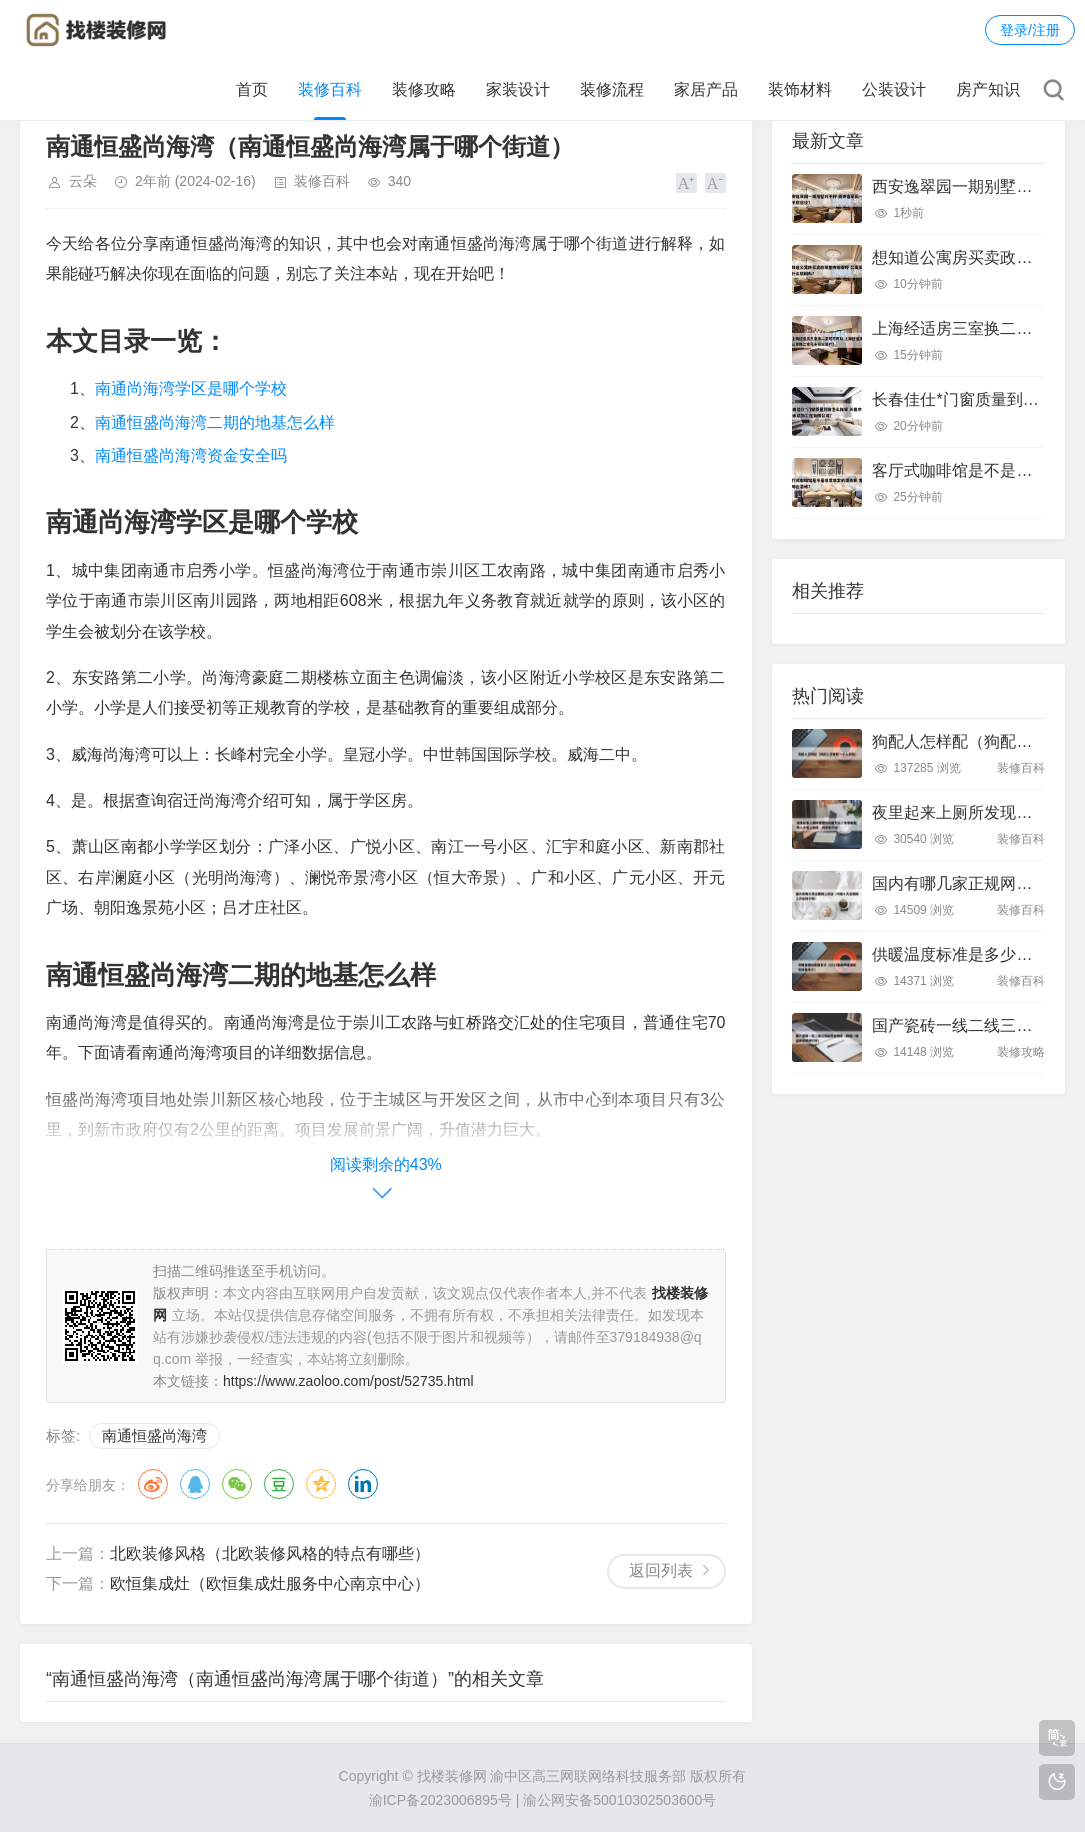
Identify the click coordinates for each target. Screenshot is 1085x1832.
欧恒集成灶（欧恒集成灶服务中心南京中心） (270, 1583)
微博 (153, 1484)
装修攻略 (424, 89)
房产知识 (988, 89)
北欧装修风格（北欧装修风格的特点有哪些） (270, 1553)
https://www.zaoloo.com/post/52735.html (348, 1381)
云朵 (83, 181)
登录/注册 (1030, 30)
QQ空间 (321, 1484)
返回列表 (661, 1570)
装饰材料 (800, 89)
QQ (195, 1484)
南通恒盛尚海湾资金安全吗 (191, 455)
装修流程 (612, 89)
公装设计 (894, 89)
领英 (363, 1484)
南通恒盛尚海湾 (154, 1435)
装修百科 (330, 89)
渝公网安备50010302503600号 (619, 1800)
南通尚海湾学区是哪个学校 (191, 388)
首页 (252, 89)
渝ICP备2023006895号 (440, 1800)
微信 (237, 1484)
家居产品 (706, 89)
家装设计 (518, 89)
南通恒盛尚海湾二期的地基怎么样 (215, 422)
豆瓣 (279, 1484)
